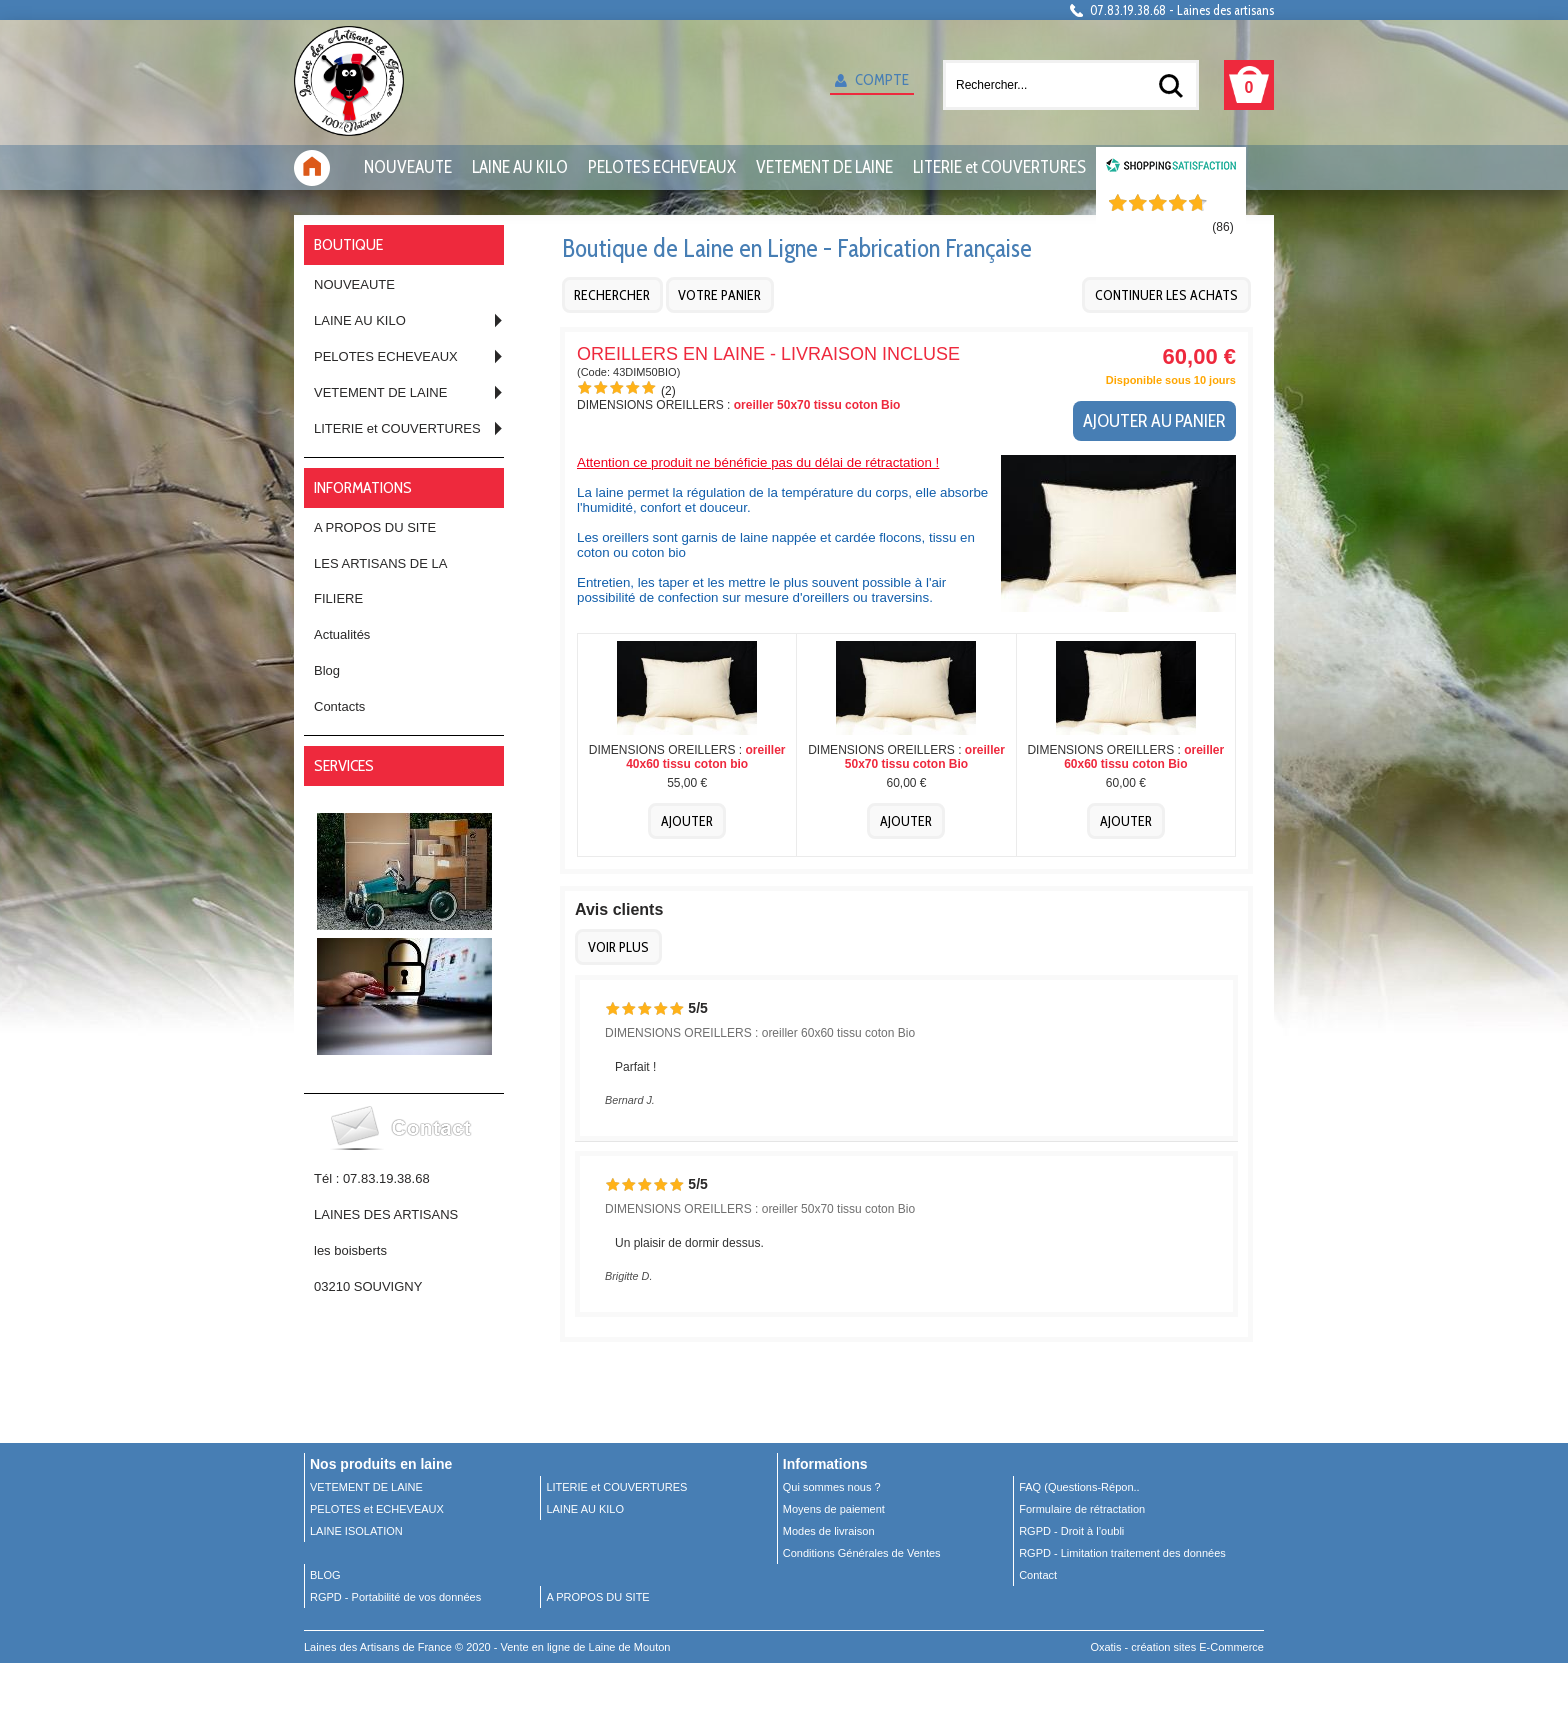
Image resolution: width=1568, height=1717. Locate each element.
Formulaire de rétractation (1082, 1509)
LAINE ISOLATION (356, 1531)
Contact (1038, 1575)
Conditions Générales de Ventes (862, 1553)
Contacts (339, 706)
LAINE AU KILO (520, 167)
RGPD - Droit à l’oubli (1071, 1531)
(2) (668, 391)
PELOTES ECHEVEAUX (662, 167)
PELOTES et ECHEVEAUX (377, 1509)
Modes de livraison (829, 1531)
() (1222, 227)
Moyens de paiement (834, 1509)
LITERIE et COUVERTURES (999, 167)
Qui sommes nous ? (832, 1487)
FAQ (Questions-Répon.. (1079, 1487)
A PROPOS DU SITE (375, 527)
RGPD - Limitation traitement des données (1122, 1553)
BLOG (325, 1575)
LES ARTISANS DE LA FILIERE (380, 581)
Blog (327, 670)
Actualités (342, 634)
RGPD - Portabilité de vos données (395, 1597)
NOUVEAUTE (408, 167)
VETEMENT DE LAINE (824, 167)
